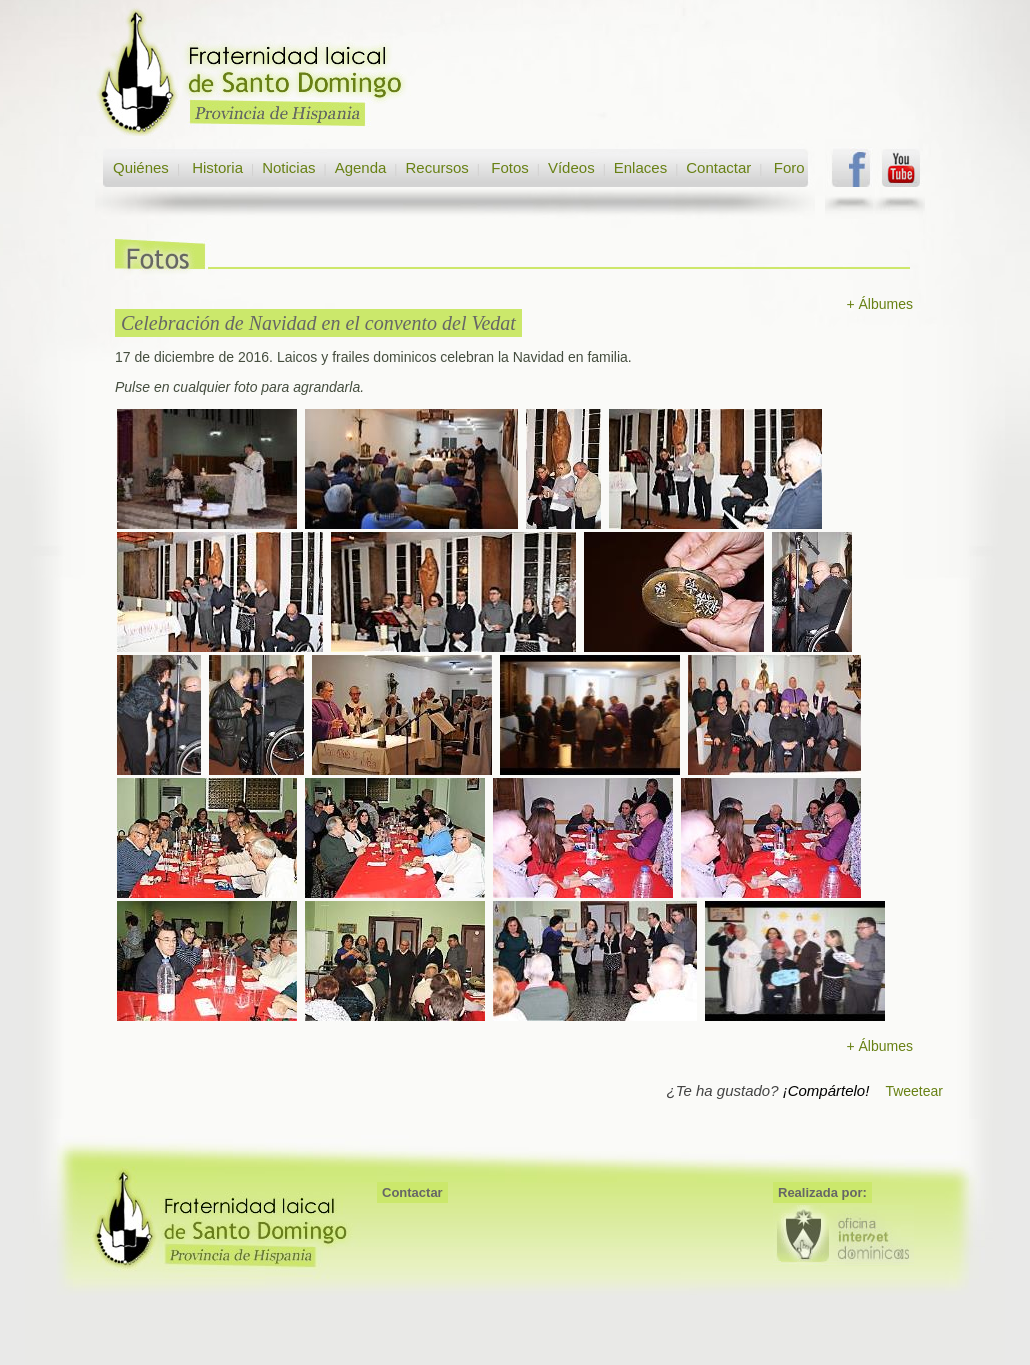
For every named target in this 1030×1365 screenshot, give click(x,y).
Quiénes (141, 167)
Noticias (288, 167)
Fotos (510, 167)
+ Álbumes (879, 304)
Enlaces (640, 167)
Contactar (718, 167)
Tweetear (914, 1091)
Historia (215, 167)
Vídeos (571, 167)
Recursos (436, 167)
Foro (789, 167)
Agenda (361, 167)
